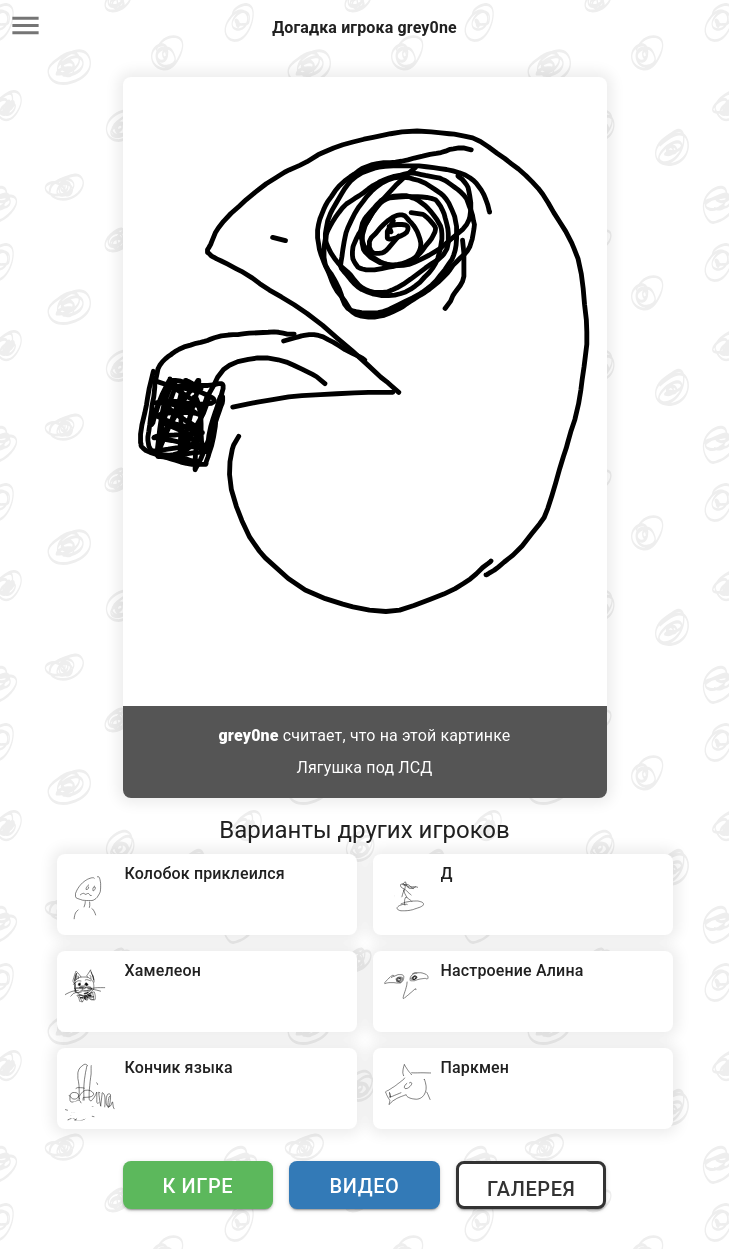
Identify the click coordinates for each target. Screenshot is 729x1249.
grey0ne (249, 735)
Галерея (531, 1189)
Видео (365, 1186)
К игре (198, 1186)
